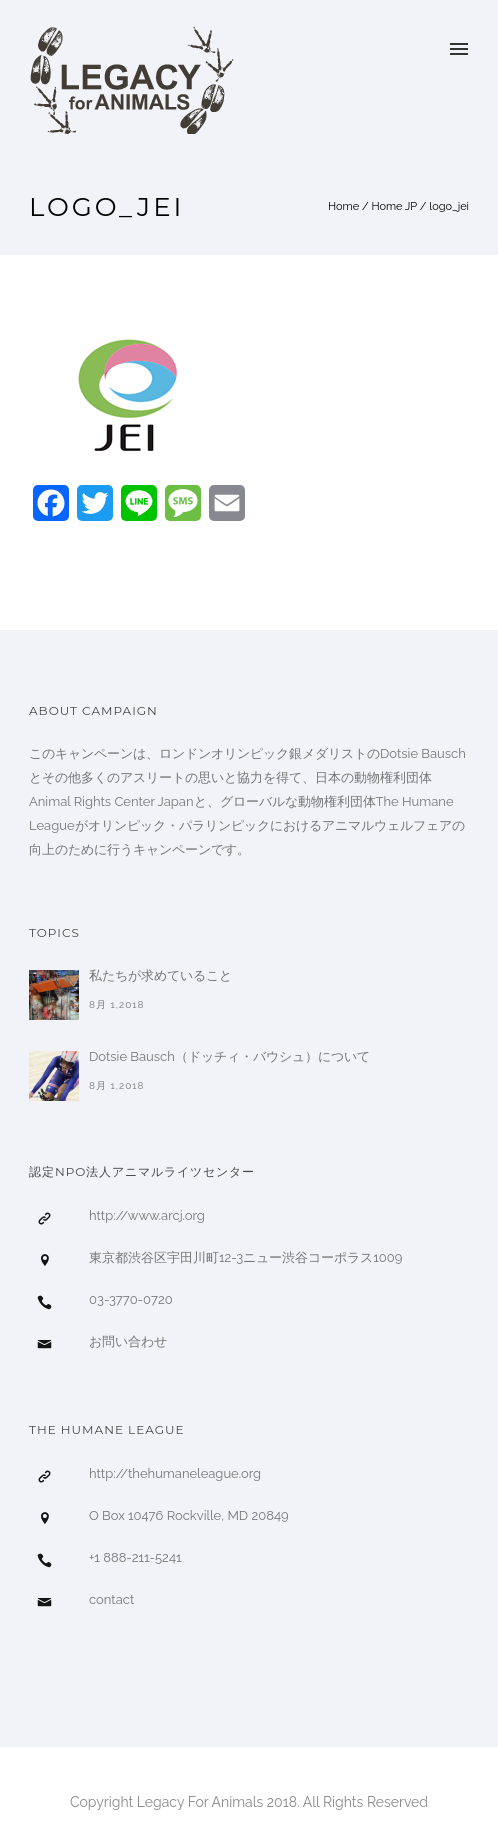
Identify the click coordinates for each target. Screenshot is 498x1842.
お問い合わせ (128, 1341)
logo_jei (449, 206)
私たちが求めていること (160, 975)
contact (111, 1599)
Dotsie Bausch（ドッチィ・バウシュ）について (229, 1056)
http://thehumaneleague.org (175, 1473)
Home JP (394, 206)
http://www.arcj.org (147, 1215)
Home (343, 206)
